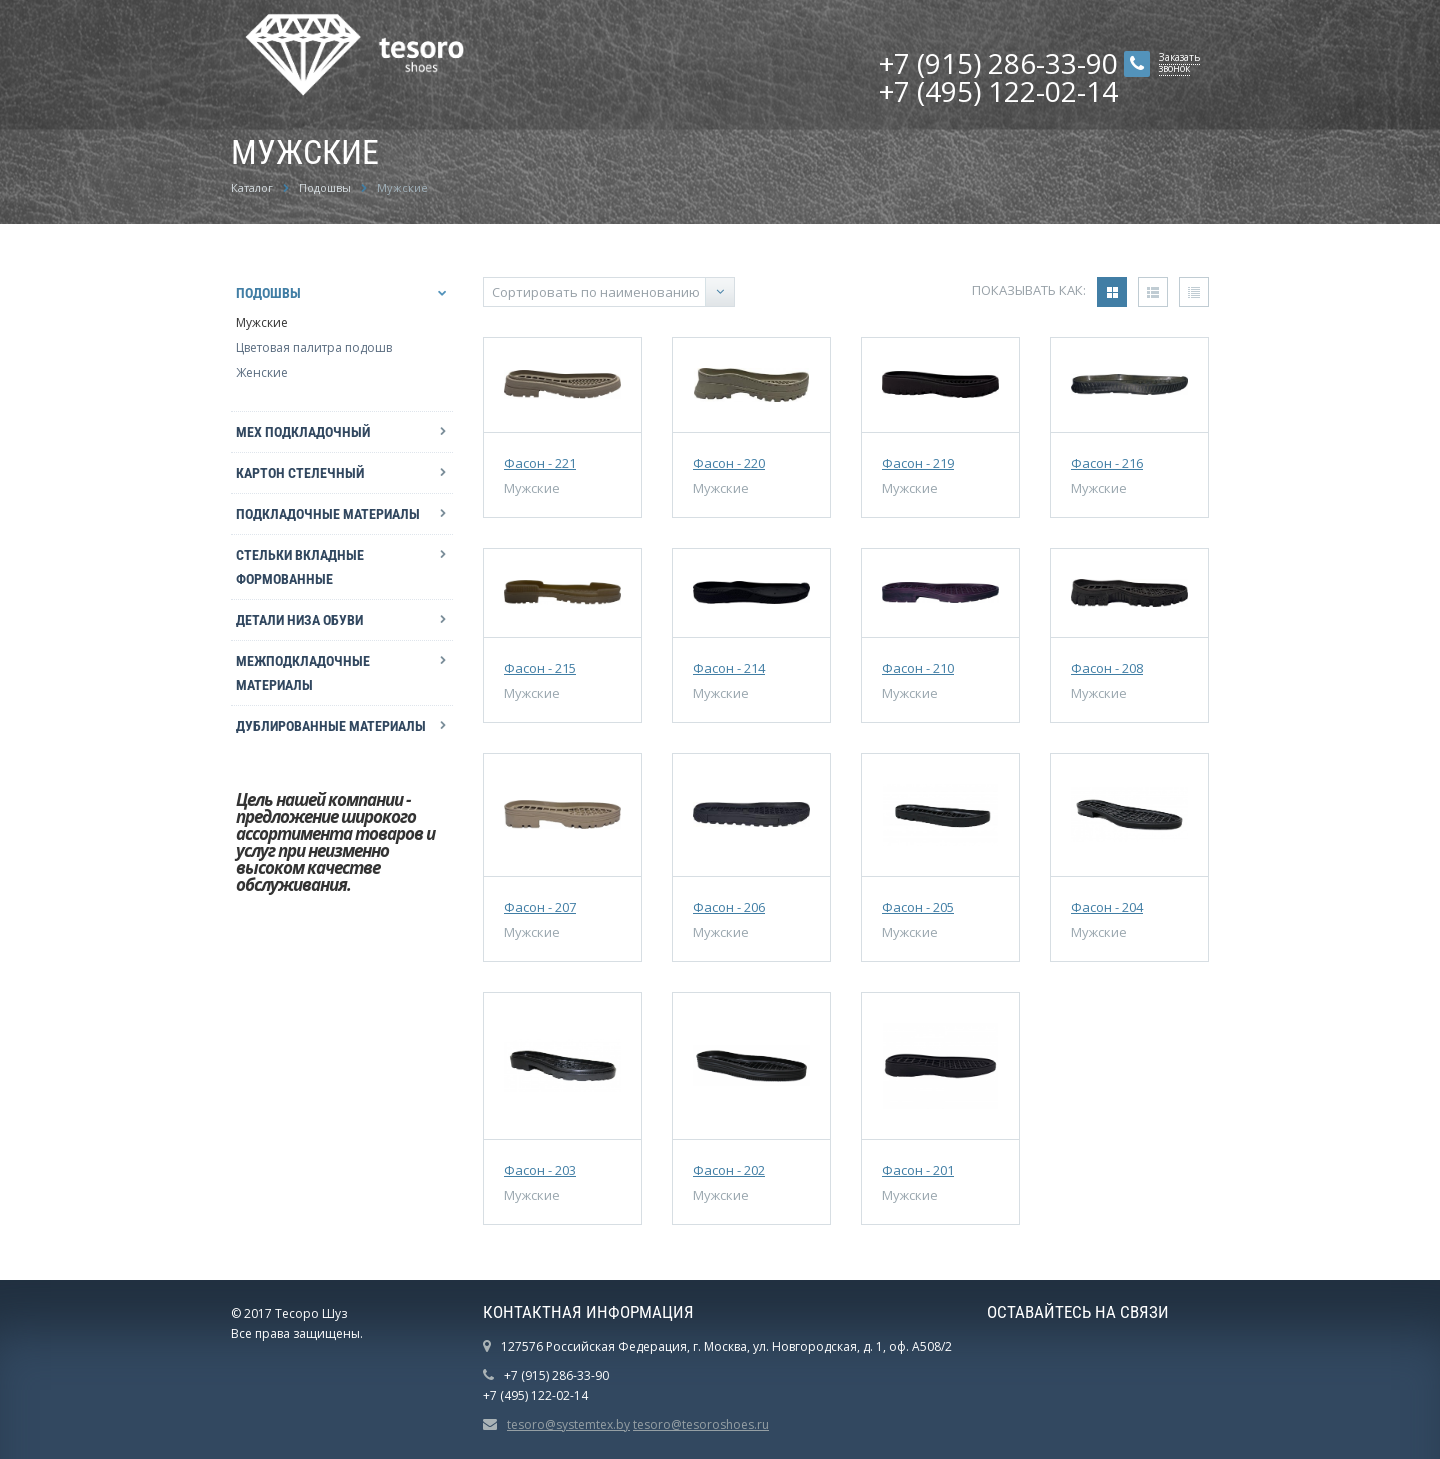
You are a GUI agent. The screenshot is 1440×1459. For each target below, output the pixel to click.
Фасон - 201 (918, 1170)
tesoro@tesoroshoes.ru (701, 1424)
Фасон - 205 (918, 907)
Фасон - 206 (729, 907)
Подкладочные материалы (328, 514)
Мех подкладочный (303, 432)
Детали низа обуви (299, 620)
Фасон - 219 (918, 463)
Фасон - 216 (1107, 463)
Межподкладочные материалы (303, 673)
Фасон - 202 (729, 1170)
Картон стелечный (300, 473)
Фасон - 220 (729, 463)
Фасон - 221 (540, 463)
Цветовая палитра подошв (314, 347)
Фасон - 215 (540, 668)
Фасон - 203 (540, 1170)
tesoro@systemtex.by (568, 1424)
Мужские (262, 322)
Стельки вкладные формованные (300, 567)
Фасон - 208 (1107, 668)
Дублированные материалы (331, 726)
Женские (262, 372)
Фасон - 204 (1107, 907)
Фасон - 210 (918, 668)
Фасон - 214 (729, 668)
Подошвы (268, 293)
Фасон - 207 (540, 907)
